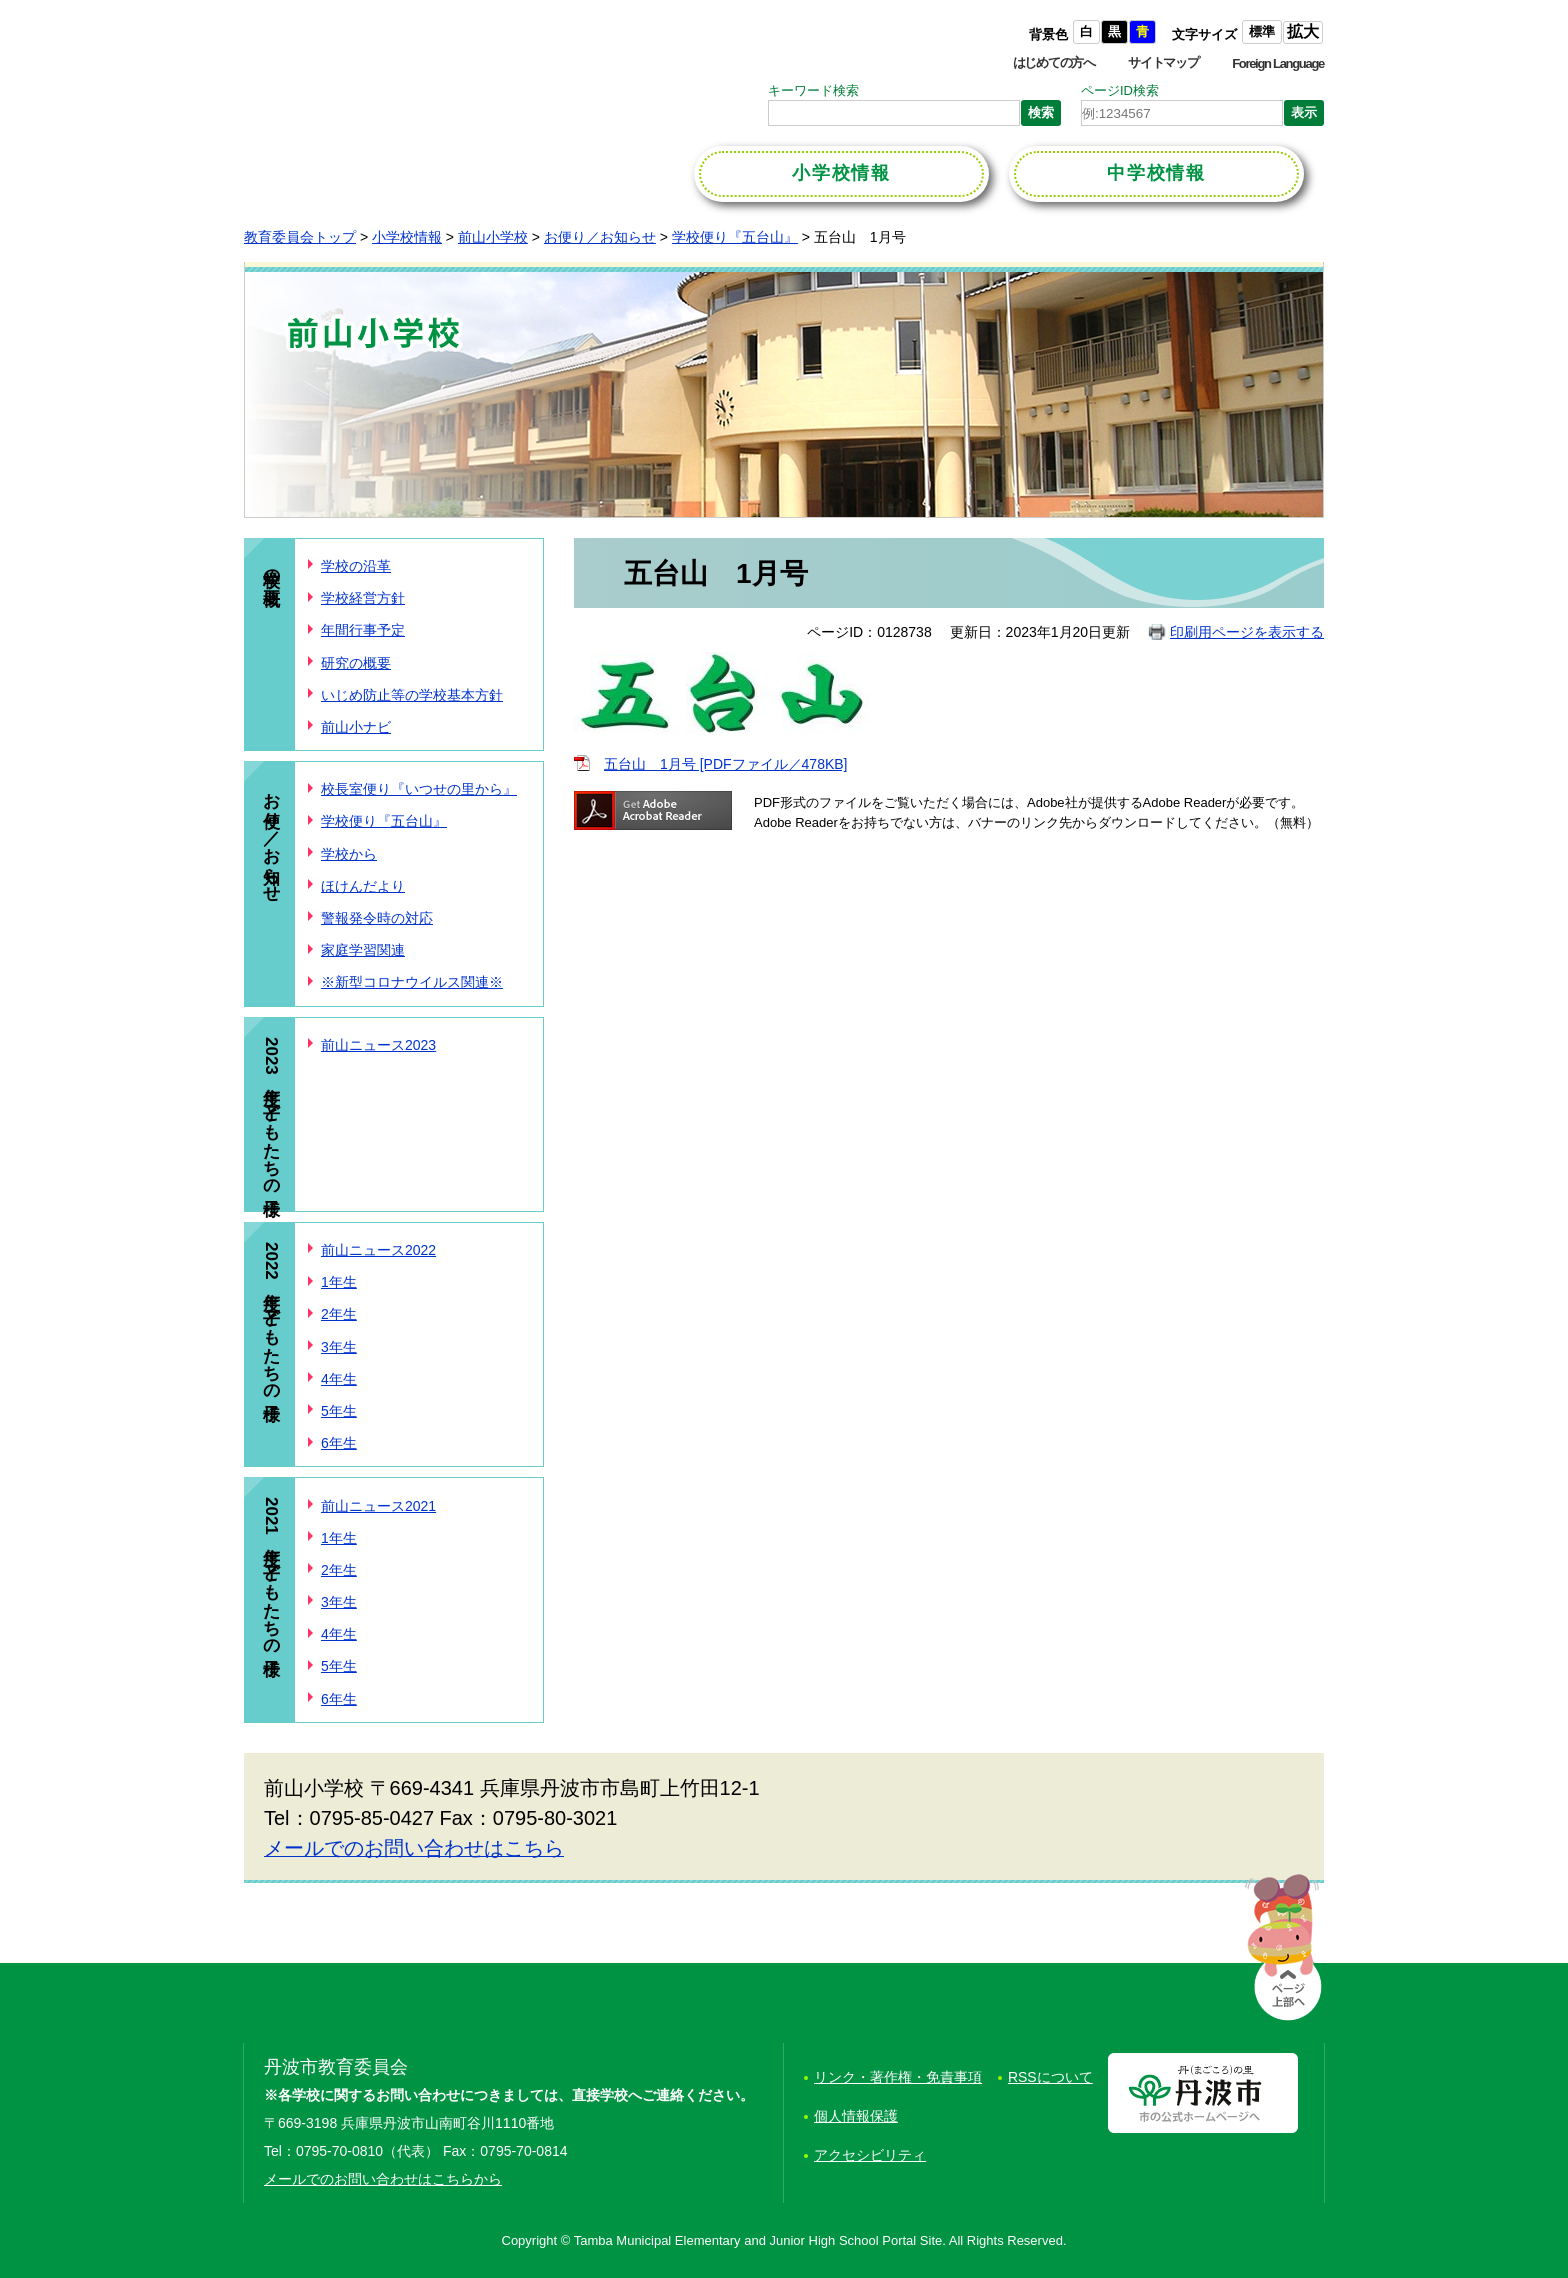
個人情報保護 (856, 2116)
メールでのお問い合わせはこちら (414, 1848)
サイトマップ (1163, 62)
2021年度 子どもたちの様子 (271, 1572)
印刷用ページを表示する (1247, 632)
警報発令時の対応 (377, 918)
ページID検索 (1120, 90)
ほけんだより (363, 886)
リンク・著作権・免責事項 (898, 2077)
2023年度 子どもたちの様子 (271, 1112)
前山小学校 (493, 237)
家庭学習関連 (363, 950)
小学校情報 (407, 237)
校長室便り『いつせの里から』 (419, 789)
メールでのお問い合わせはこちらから (383, 2179)
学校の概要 (271, 567)
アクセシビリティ (870, 2155)
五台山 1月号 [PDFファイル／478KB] (726, 764)
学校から (349, 854)
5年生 (339, 1411)
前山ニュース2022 (378, 1250)
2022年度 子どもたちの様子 (271, 1317)
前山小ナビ (356, 727)
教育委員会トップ (300, 237)
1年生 (339, 1282)
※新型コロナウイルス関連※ (412, 982)
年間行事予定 (363, 630)
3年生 (339, 1347)
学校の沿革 (356, 566)
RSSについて (1050, 2077)
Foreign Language (1278, 63)
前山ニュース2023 (378, 1045)
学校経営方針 (363, 598)
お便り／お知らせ (600, 237)
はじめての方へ (1054, 62)
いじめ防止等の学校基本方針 (412, 695)
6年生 (339, 1443)
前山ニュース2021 (378, 1506)
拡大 (1303, 31)
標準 (1262, 31)
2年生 (339, 1314)
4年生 (339, 1379)
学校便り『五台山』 (735, 237)
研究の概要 (356, 663)
